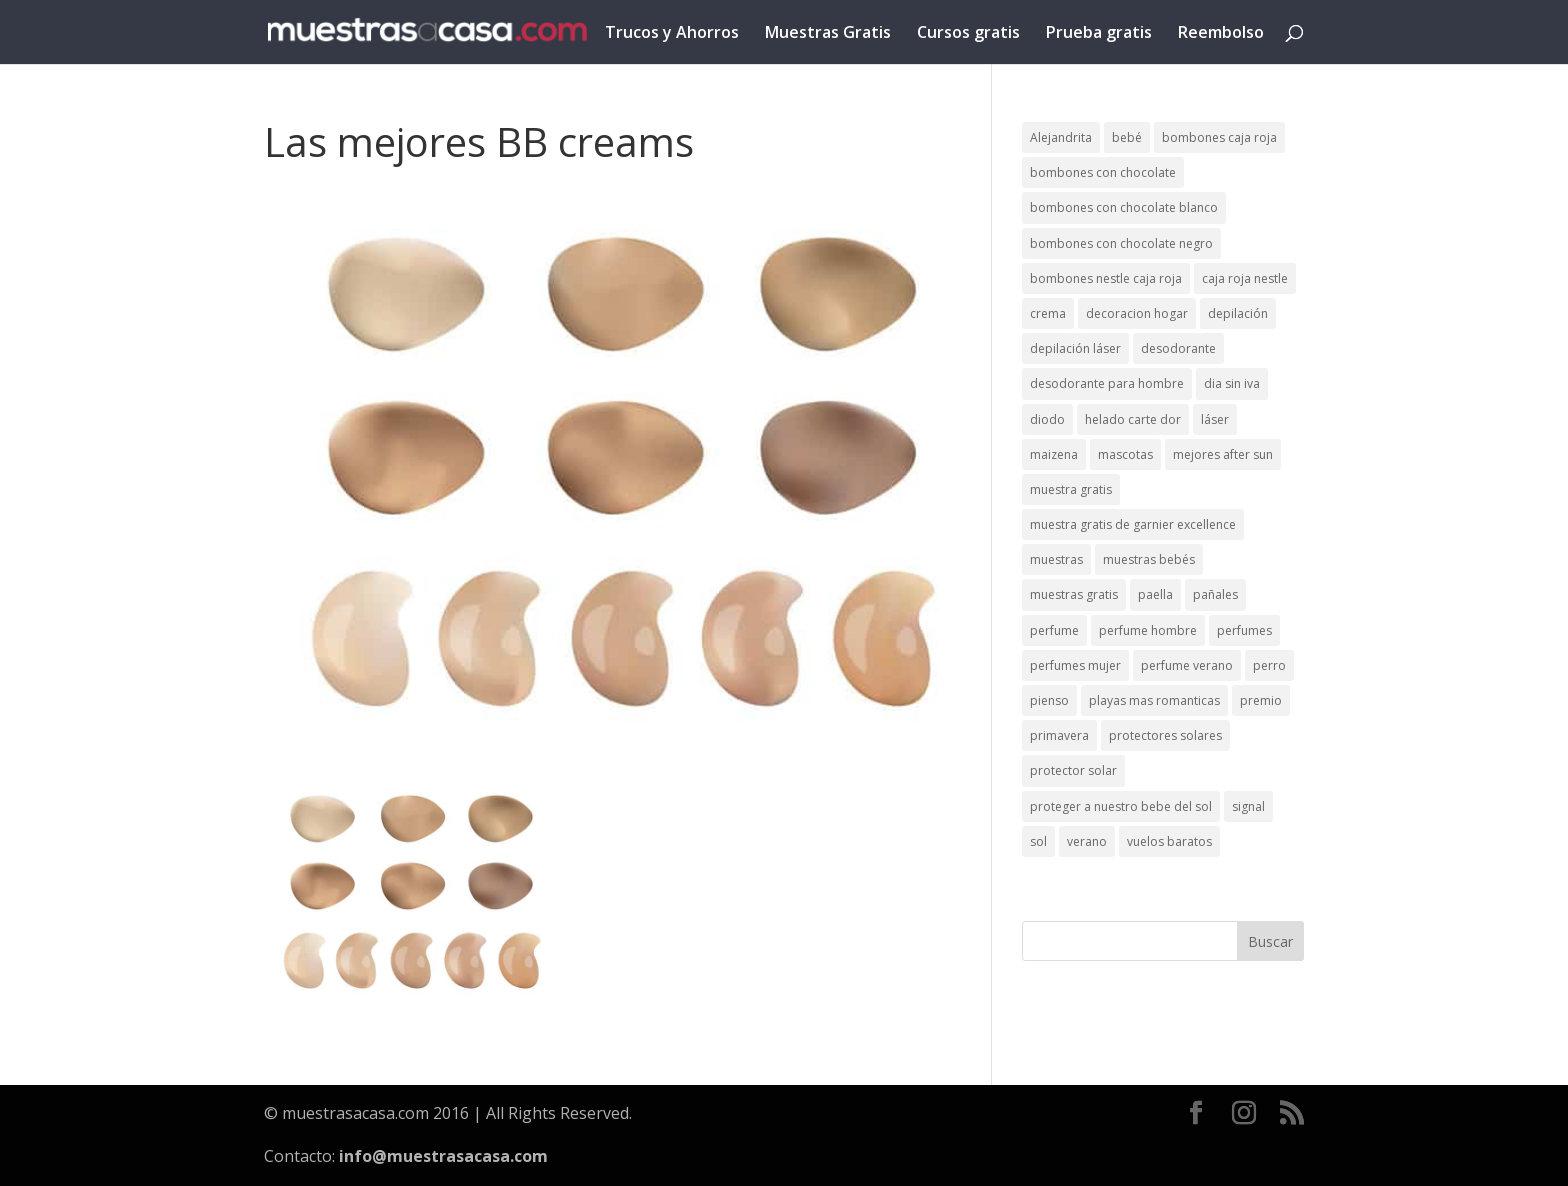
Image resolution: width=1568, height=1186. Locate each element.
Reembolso (1221, 34)
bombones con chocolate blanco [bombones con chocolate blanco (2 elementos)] (1124, 207)
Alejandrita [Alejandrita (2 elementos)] (1061, 137)
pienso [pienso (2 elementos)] (1049, 700)
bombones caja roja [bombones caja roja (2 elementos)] (1219, 137)
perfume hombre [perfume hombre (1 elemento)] (1148, 630)
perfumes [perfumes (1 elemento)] (1244, 630)
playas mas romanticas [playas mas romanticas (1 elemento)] (1154, 700)
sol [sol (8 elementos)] (1038, 841)
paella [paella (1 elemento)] (1155, 594)
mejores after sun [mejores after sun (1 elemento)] (1223, 454)
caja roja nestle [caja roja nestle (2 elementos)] (1245, 278)
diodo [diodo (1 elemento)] (1047, 419)
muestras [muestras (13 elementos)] (1056, 559)
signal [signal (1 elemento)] (1248, 806)
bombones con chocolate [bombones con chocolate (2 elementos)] (1103, 172)
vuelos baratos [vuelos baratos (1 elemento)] (1169, 841)
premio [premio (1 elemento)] (1261, 700)
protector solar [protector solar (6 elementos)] (1073, 770)
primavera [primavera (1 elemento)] (1059, 735)
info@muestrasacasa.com (443, 1156)
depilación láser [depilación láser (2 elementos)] (1075, 348)
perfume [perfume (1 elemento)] (1054, 630)
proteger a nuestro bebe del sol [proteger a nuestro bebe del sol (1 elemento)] (1121, 806)
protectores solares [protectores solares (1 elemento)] (1165, 735)
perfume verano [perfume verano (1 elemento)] (1187, 665)
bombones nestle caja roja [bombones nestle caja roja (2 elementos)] (1106, 278)
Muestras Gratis (828, 34)
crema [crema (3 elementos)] (1048, 313)
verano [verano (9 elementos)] (1087, 841)
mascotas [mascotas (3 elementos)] (1125, 454)
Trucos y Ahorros (672, 34)
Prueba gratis (1099, 34)
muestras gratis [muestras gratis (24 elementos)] (1074, 594)
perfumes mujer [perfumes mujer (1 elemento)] (1075, 665)
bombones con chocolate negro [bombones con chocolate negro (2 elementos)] (1121, 243)
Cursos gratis (968, 34)
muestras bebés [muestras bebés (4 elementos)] (1149, 559)
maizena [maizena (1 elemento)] (1054, 454)
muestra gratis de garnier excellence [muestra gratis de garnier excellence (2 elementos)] (1133, 524)
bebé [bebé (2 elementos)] (1127, 137)
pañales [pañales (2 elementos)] (1215, 594)
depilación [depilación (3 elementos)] (1238, 313)
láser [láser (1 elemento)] (1215, 419)
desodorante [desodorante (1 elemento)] (1178, 348)
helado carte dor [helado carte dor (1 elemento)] (1133, 419)
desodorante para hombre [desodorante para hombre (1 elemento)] (1107, 383)
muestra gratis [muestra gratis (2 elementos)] (1071, 489)
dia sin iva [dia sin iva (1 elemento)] (1232, 383)
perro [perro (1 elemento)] (1269, 665)
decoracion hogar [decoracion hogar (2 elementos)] (1137, 313)
